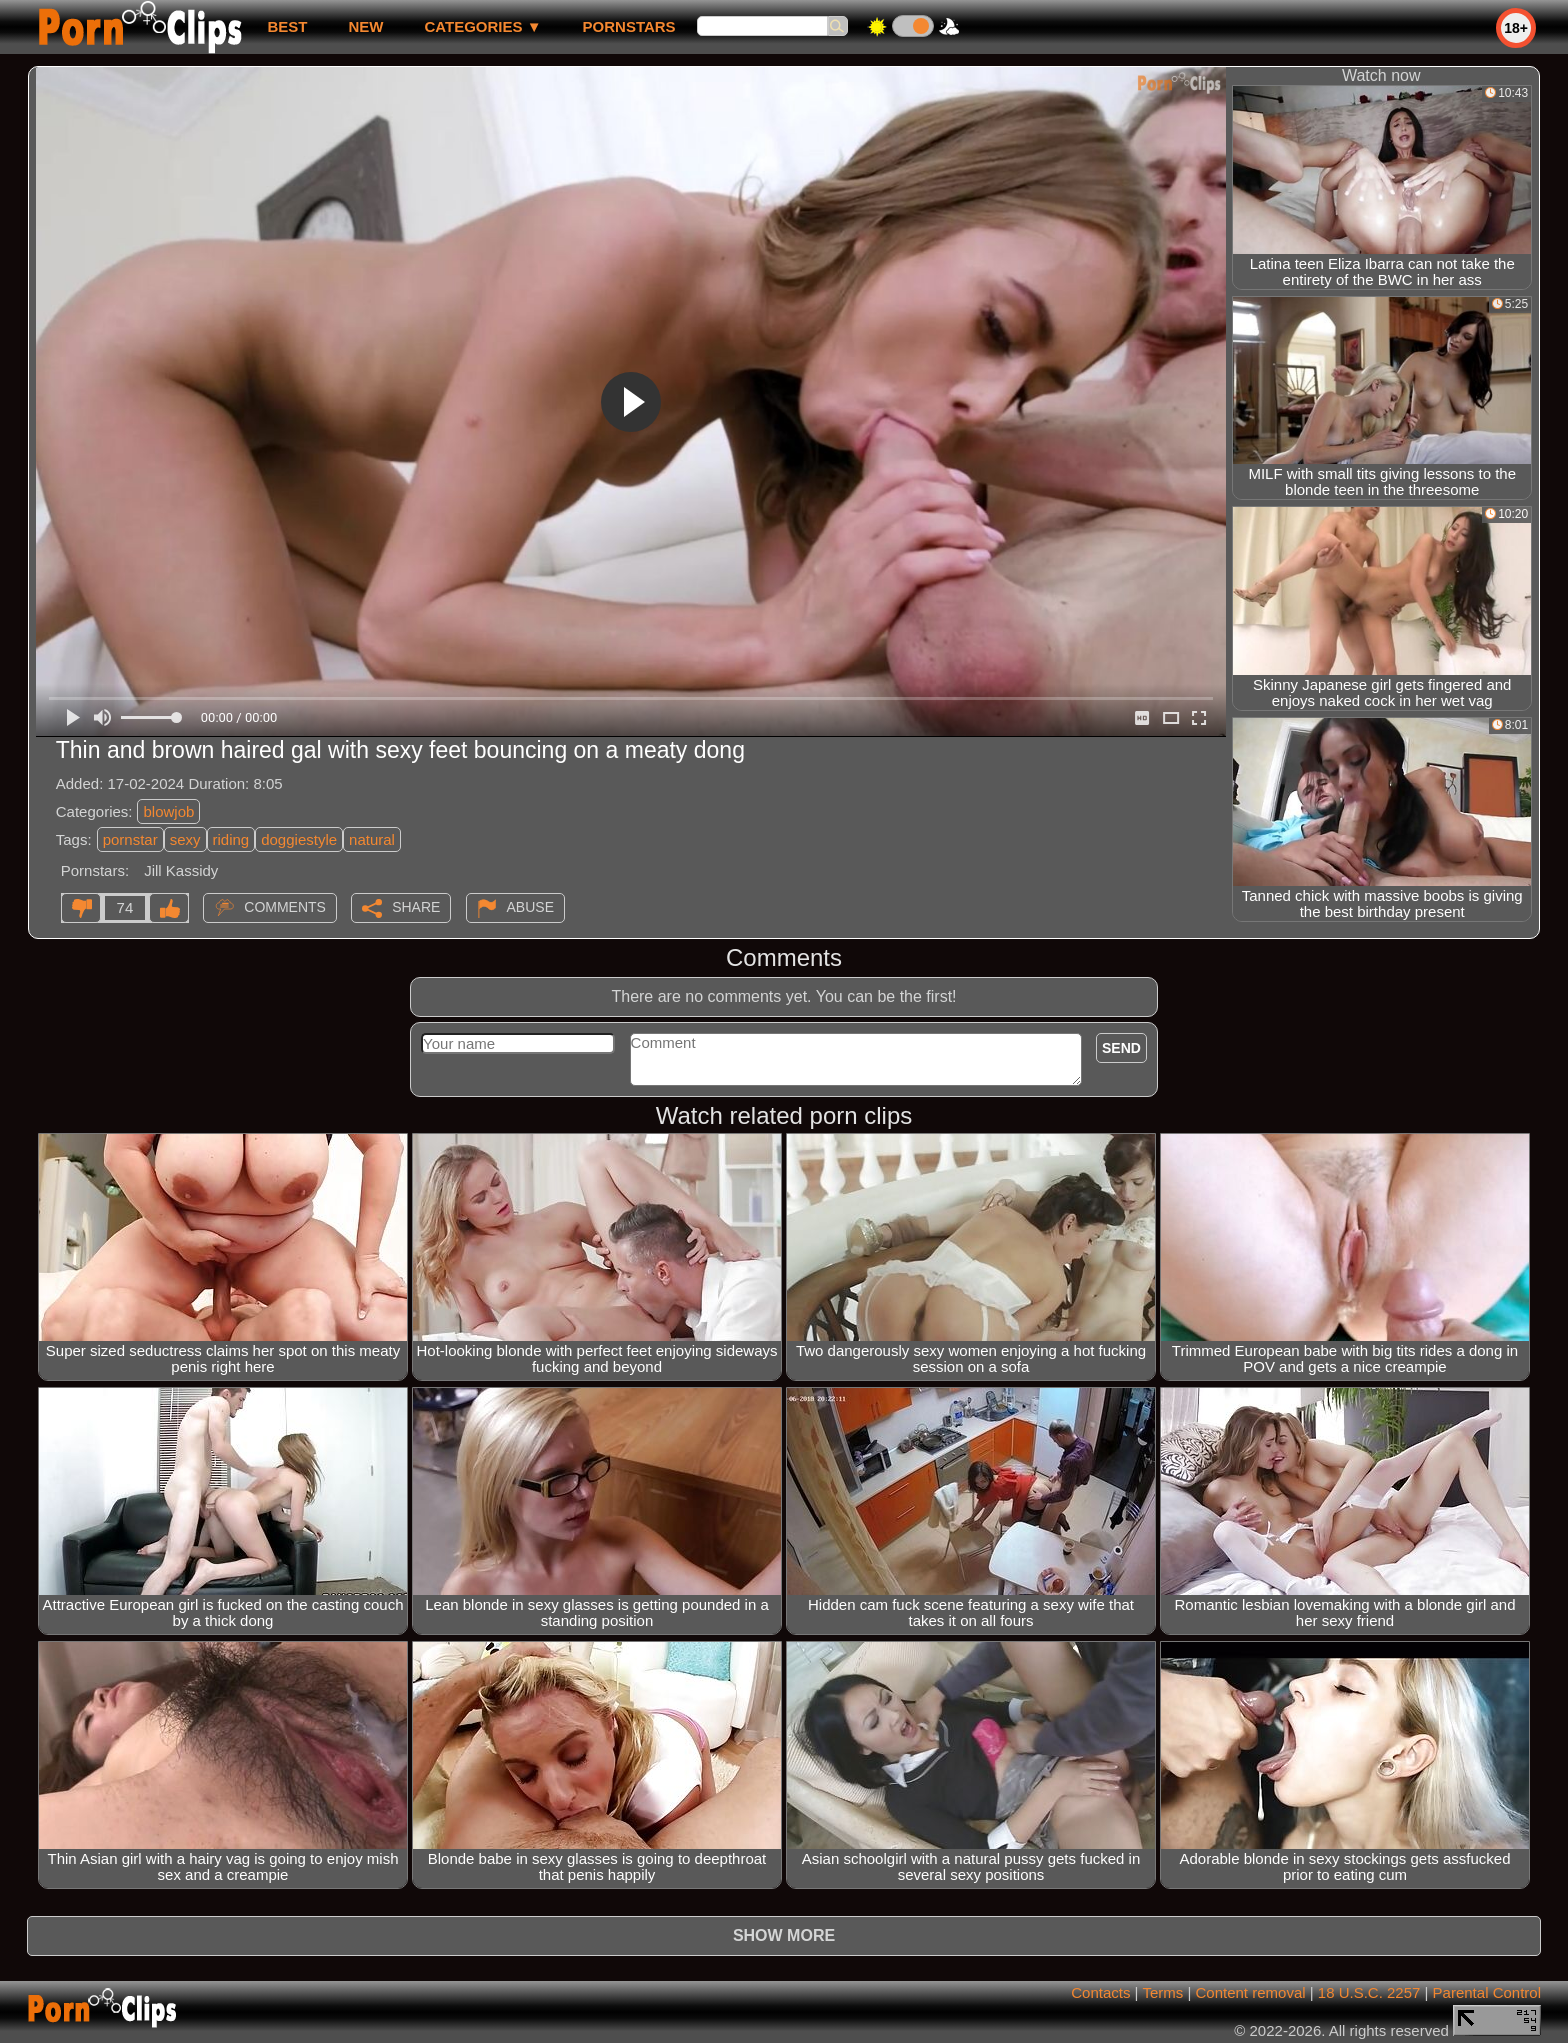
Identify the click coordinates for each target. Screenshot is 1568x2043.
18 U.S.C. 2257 (1369, 1992)
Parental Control (1487, 1992)
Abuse (530, 907)
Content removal (1251, 1992)
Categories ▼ (482, 26)
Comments (285, 907)
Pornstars (629, 26)
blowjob (168, 811)
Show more (784, 1935)
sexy (185, 839)
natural (372, 839)
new (365, 26)
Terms (1162, 1992)
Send (1121, 1048)
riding (231, 839)
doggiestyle (299, 839)
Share (416, 907)
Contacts (1100, 1992)
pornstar (130, 839)
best (287, 26)
